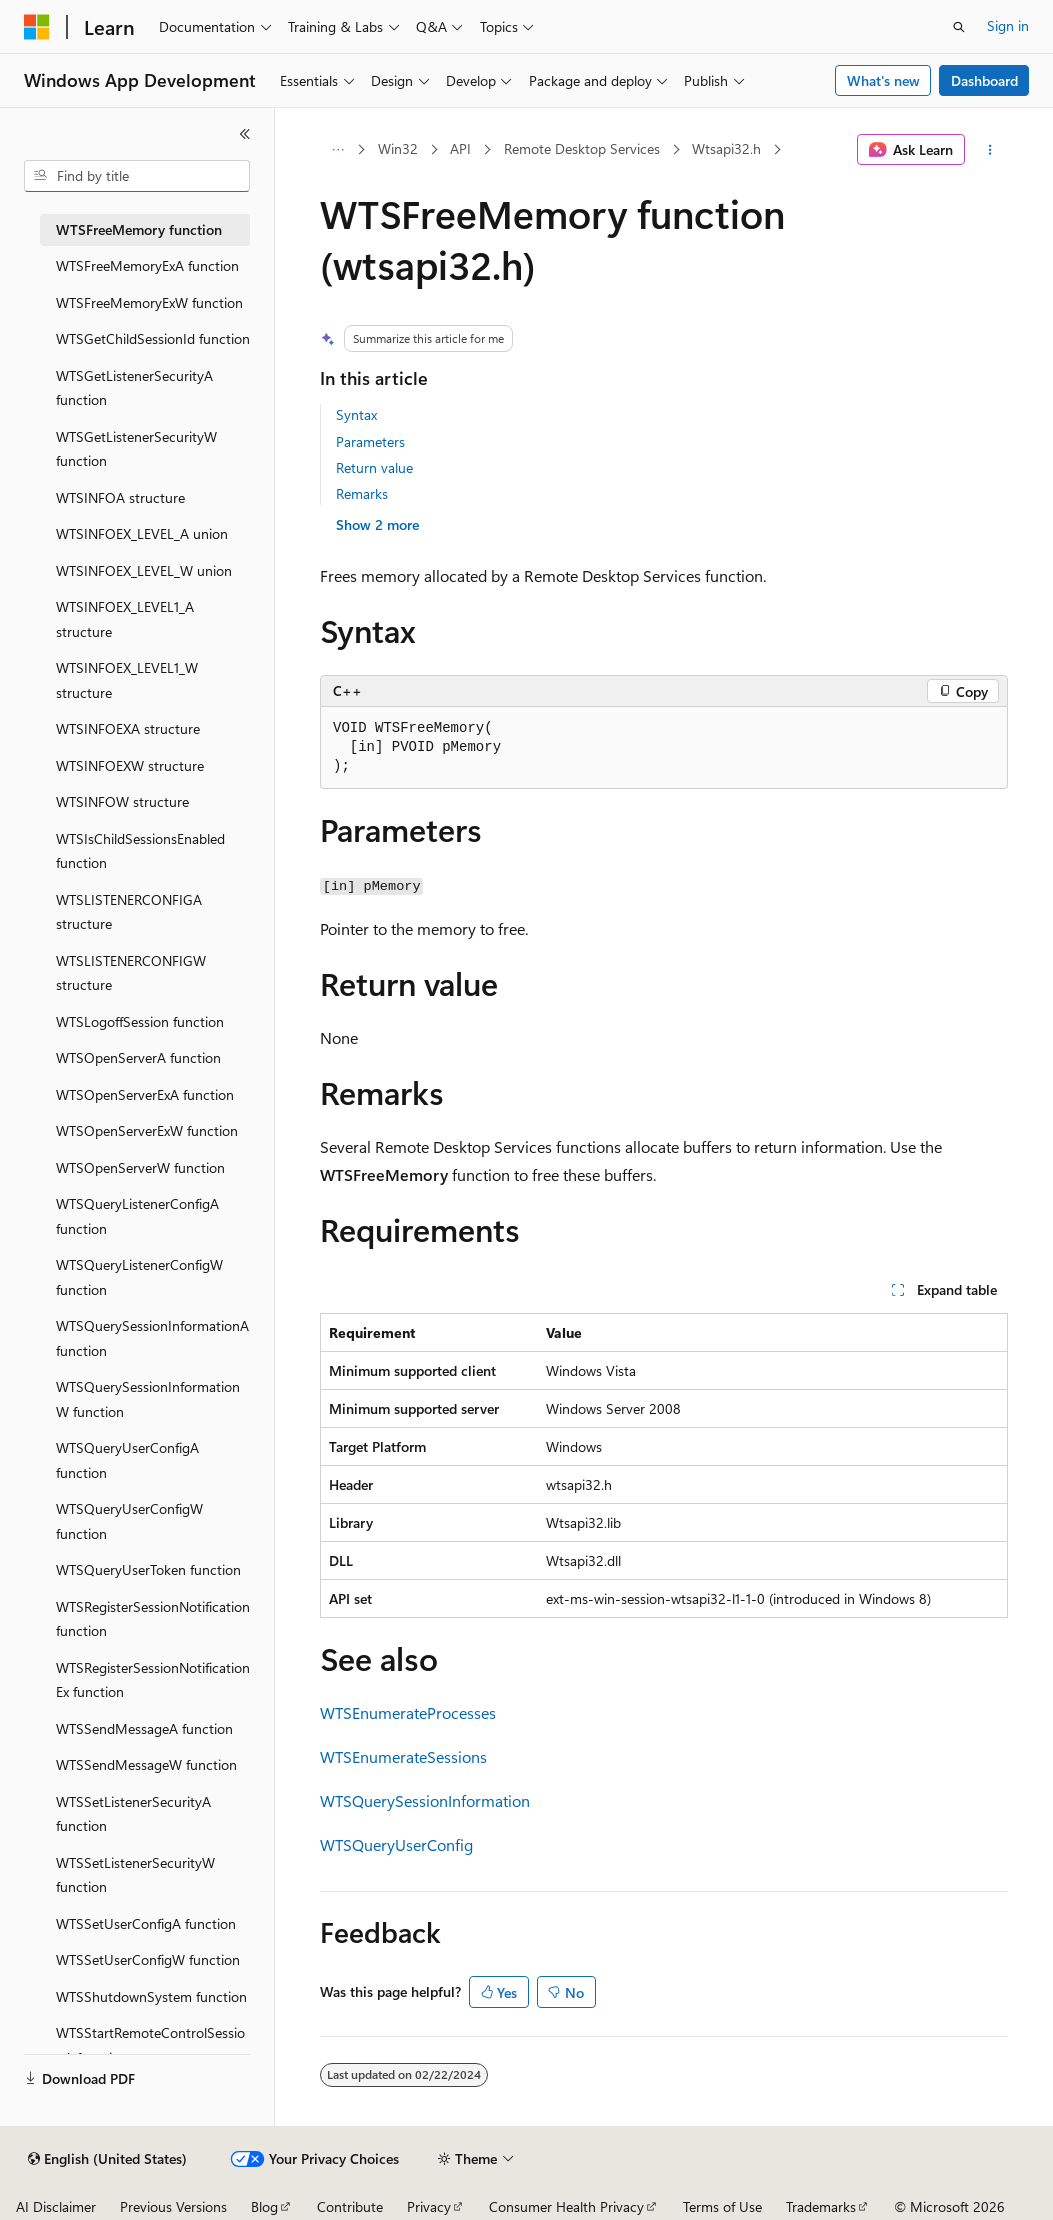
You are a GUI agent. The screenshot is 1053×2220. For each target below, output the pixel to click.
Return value (374, 467)
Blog (264, 2206)
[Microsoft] (37, 27)
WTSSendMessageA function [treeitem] (144, 1728)
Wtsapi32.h (726, 148)
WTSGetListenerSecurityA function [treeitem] (134, 388)
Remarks (362, 493)
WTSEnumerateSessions (403, 1756)
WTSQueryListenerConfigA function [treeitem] (137, 1216)
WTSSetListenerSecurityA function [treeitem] (133, 1814)
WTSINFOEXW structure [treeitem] (130, 765)
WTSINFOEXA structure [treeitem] (128, 728)
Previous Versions (173, 2206)
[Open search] (959, 27)
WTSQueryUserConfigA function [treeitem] (127, 1460)
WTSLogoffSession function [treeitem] (140, 1021)
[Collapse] (245, 134)
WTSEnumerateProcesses (408, 1712)
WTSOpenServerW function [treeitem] (140, 1167)
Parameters (370, 441)
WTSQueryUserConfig (396, 1844)
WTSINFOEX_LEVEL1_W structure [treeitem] (127, 680)
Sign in (1008, 25)
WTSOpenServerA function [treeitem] (138, 1057)
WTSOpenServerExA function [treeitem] (145, 1094)
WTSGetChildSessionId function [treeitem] (153, 338)
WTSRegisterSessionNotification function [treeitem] (153, 1619)
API (460, 148)
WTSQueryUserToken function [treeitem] (148, 1569)
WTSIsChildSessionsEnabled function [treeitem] (140, 851)
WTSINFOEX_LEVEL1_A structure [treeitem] (125, 619)
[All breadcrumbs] (337, 150)
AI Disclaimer (56, 2206)
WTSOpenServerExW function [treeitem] (147, 1130)
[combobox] (137, 176)
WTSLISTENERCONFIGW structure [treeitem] (131, 973)
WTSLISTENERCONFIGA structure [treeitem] (129, 912)
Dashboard (984, 80)
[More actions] (990, 150)
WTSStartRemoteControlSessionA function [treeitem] (150, 2045)
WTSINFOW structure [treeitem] (122, 801)
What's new (883, 80)
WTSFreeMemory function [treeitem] (139, 229)
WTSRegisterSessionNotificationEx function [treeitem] (153, 1680)
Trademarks (821, 2206)
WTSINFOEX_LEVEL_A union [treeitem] (142, 533)
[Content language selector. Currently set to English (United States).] (107, 2159)
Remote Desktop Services (582, 148)
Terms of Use (722, 2206)
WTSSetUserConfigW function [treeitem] (148, 1959)
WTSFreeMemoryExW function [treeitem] (149, 302)
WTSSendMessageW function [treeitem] (146, 1764)
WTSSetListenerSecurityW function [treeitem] (135, 1875)
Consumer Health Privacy (566, 2206)
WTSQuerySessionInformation (425, 1800)
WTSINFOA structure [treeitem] (120, 497)
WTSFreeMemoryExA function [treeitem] (147, 265)
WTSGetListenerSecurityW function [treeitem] (136, 449)
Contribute (350, 2206)
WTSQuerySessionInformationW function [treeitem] (148, 1399)
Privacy (429, 2206)
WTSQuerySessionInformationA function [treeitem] (152, 1338)
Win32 (398, 148)
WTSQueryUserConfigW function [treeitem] (129, 1521)
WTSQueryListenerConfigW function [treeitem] (139, 1277)
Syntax (356, 414)
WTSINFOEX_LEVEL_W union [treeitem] (144, 570)
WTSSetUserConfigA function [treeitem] (146, 1923)
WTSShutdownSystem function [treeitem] (151, 1996)
